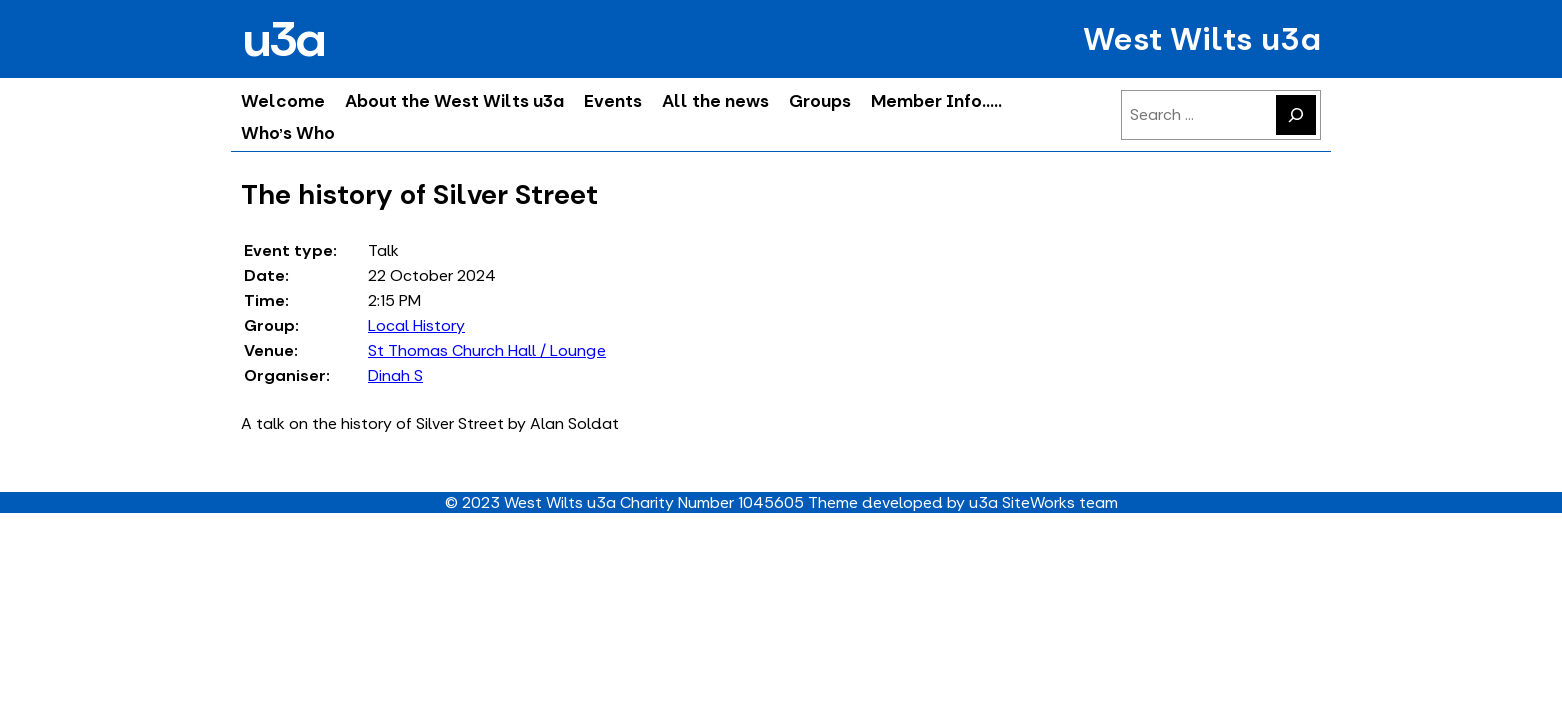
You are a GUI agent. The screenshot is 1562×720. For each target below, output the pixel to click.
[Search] (1296, 115)
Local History (416, 325)
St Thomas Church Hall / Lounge (487, 350)
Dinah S (395, 375)
